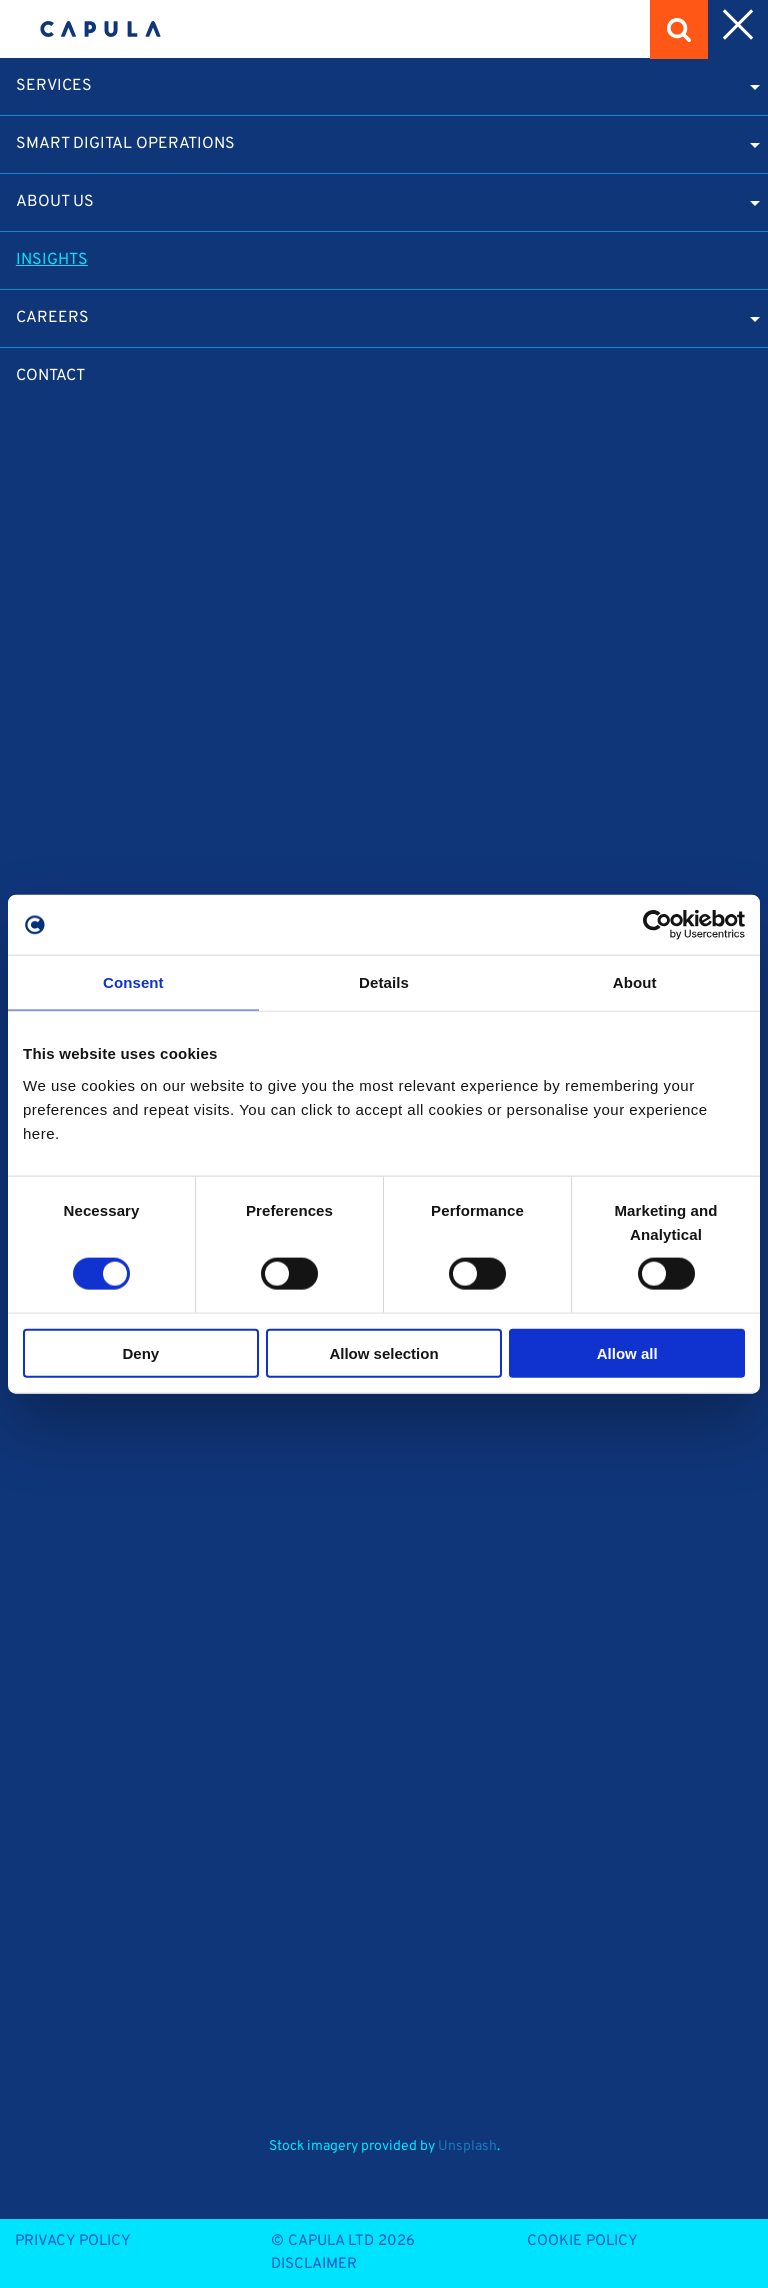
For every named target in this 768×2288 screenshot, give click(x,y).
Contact (50, 376)
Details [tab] (384, 982)
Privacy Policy (73, 2241)
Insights (52, 260)
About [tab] (635, 982)
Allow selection (383, 1352)
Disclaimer (314, 2264)
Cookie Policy (582, 2241)
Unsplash (467, 2146)
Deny (140, 1352)
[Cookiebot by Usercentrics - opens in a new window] (657, 925)
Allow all (627, 1352)
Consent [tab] (133, 982)
